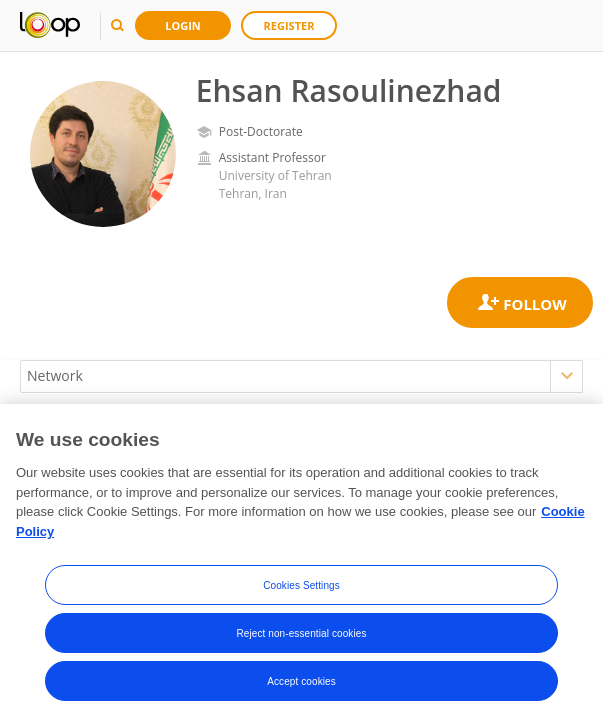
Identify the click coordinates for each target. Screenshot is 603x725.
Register (289, 25)
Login (183, 25)
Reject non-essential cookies (301, 634)
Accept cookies (301, 682)
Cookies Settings (301, 586)
